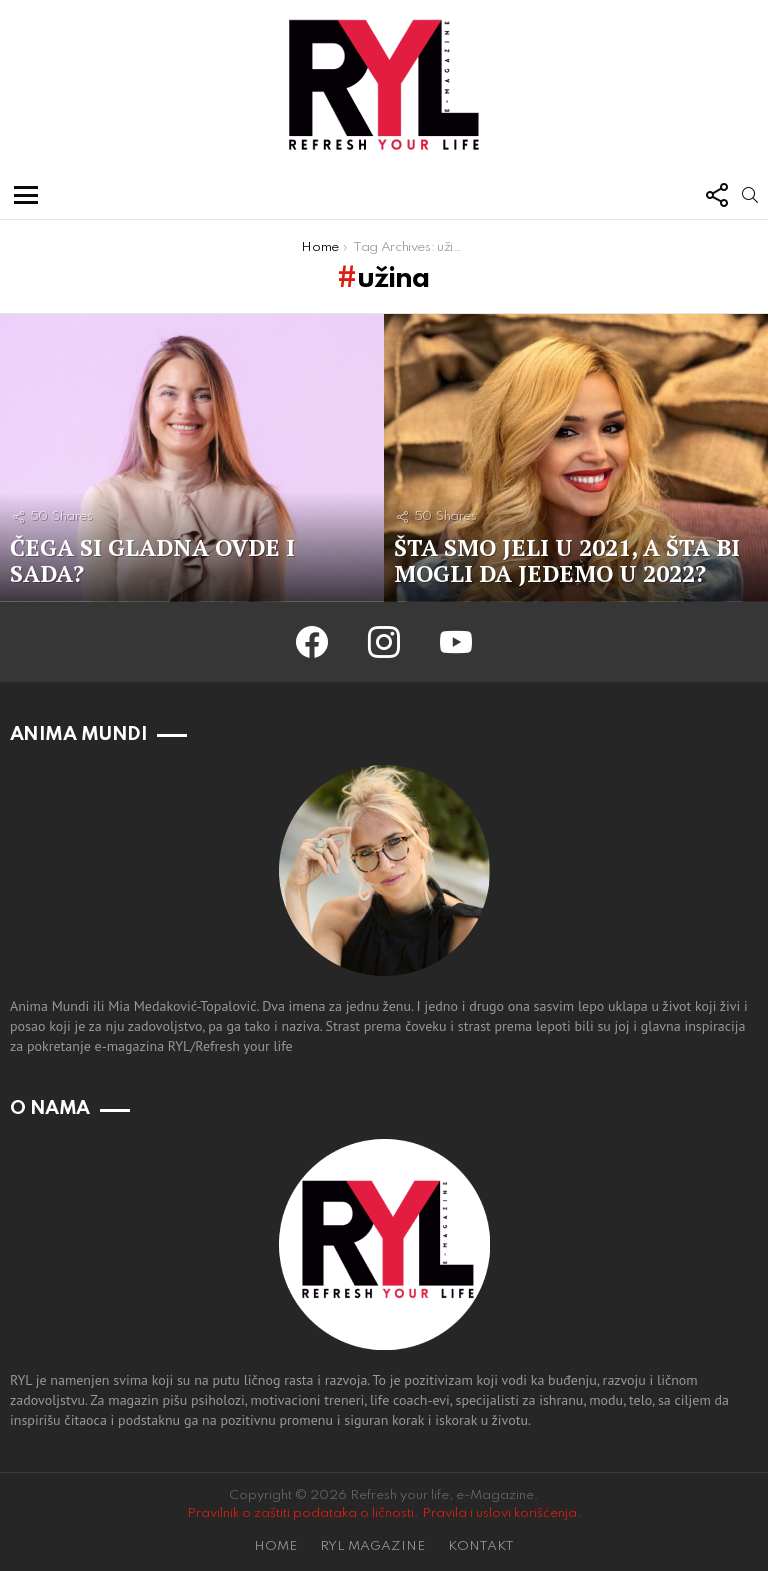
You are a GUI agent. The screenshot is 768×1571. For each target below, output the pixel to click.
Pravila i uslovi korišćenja (499, 1513)
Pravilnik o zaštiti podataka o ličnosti (300, 1513)
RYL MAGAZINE (372, 1546)
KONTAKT (481, 1546)
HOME (275, 1546)
